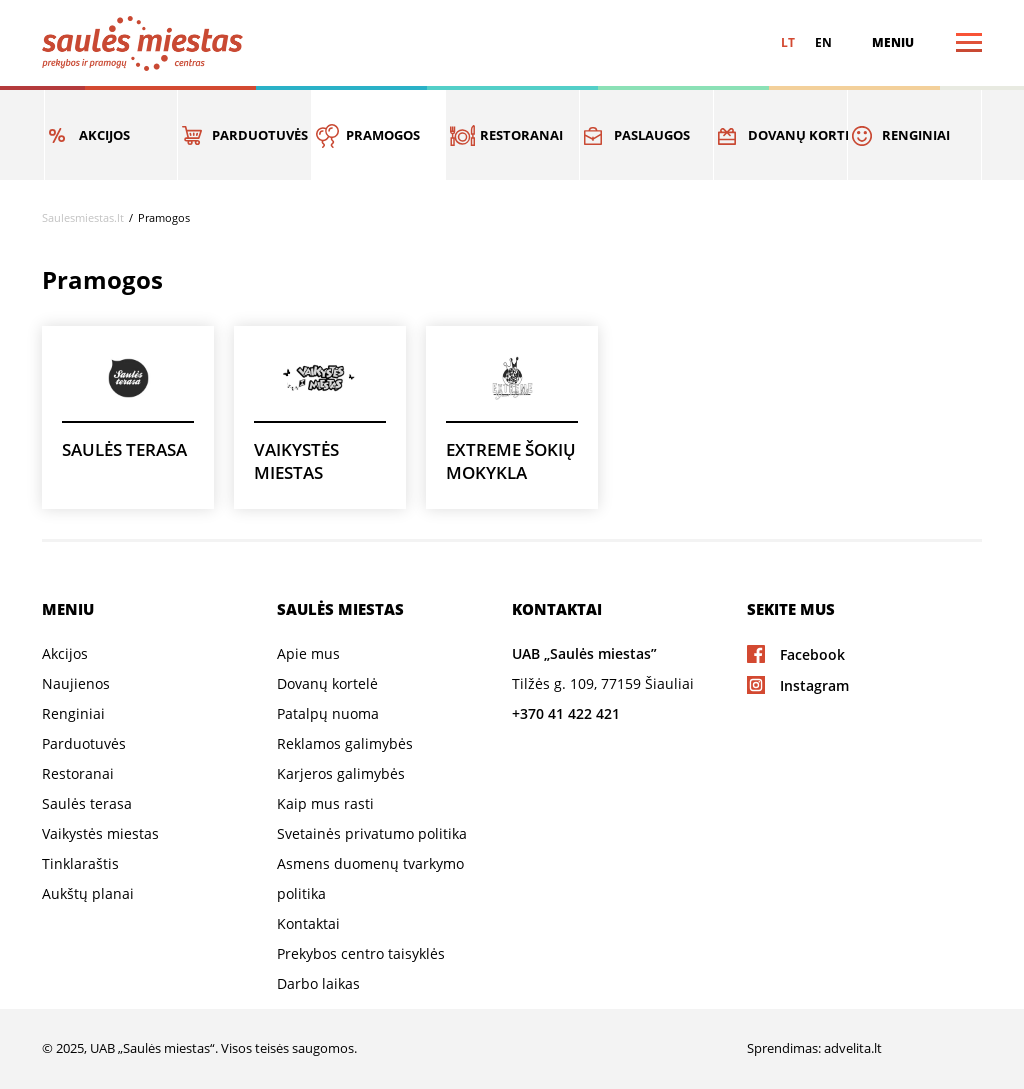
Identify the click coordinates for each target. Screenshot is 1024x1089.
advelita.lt (853, 1048)
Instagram (814, 685)
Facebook (812, 654)
